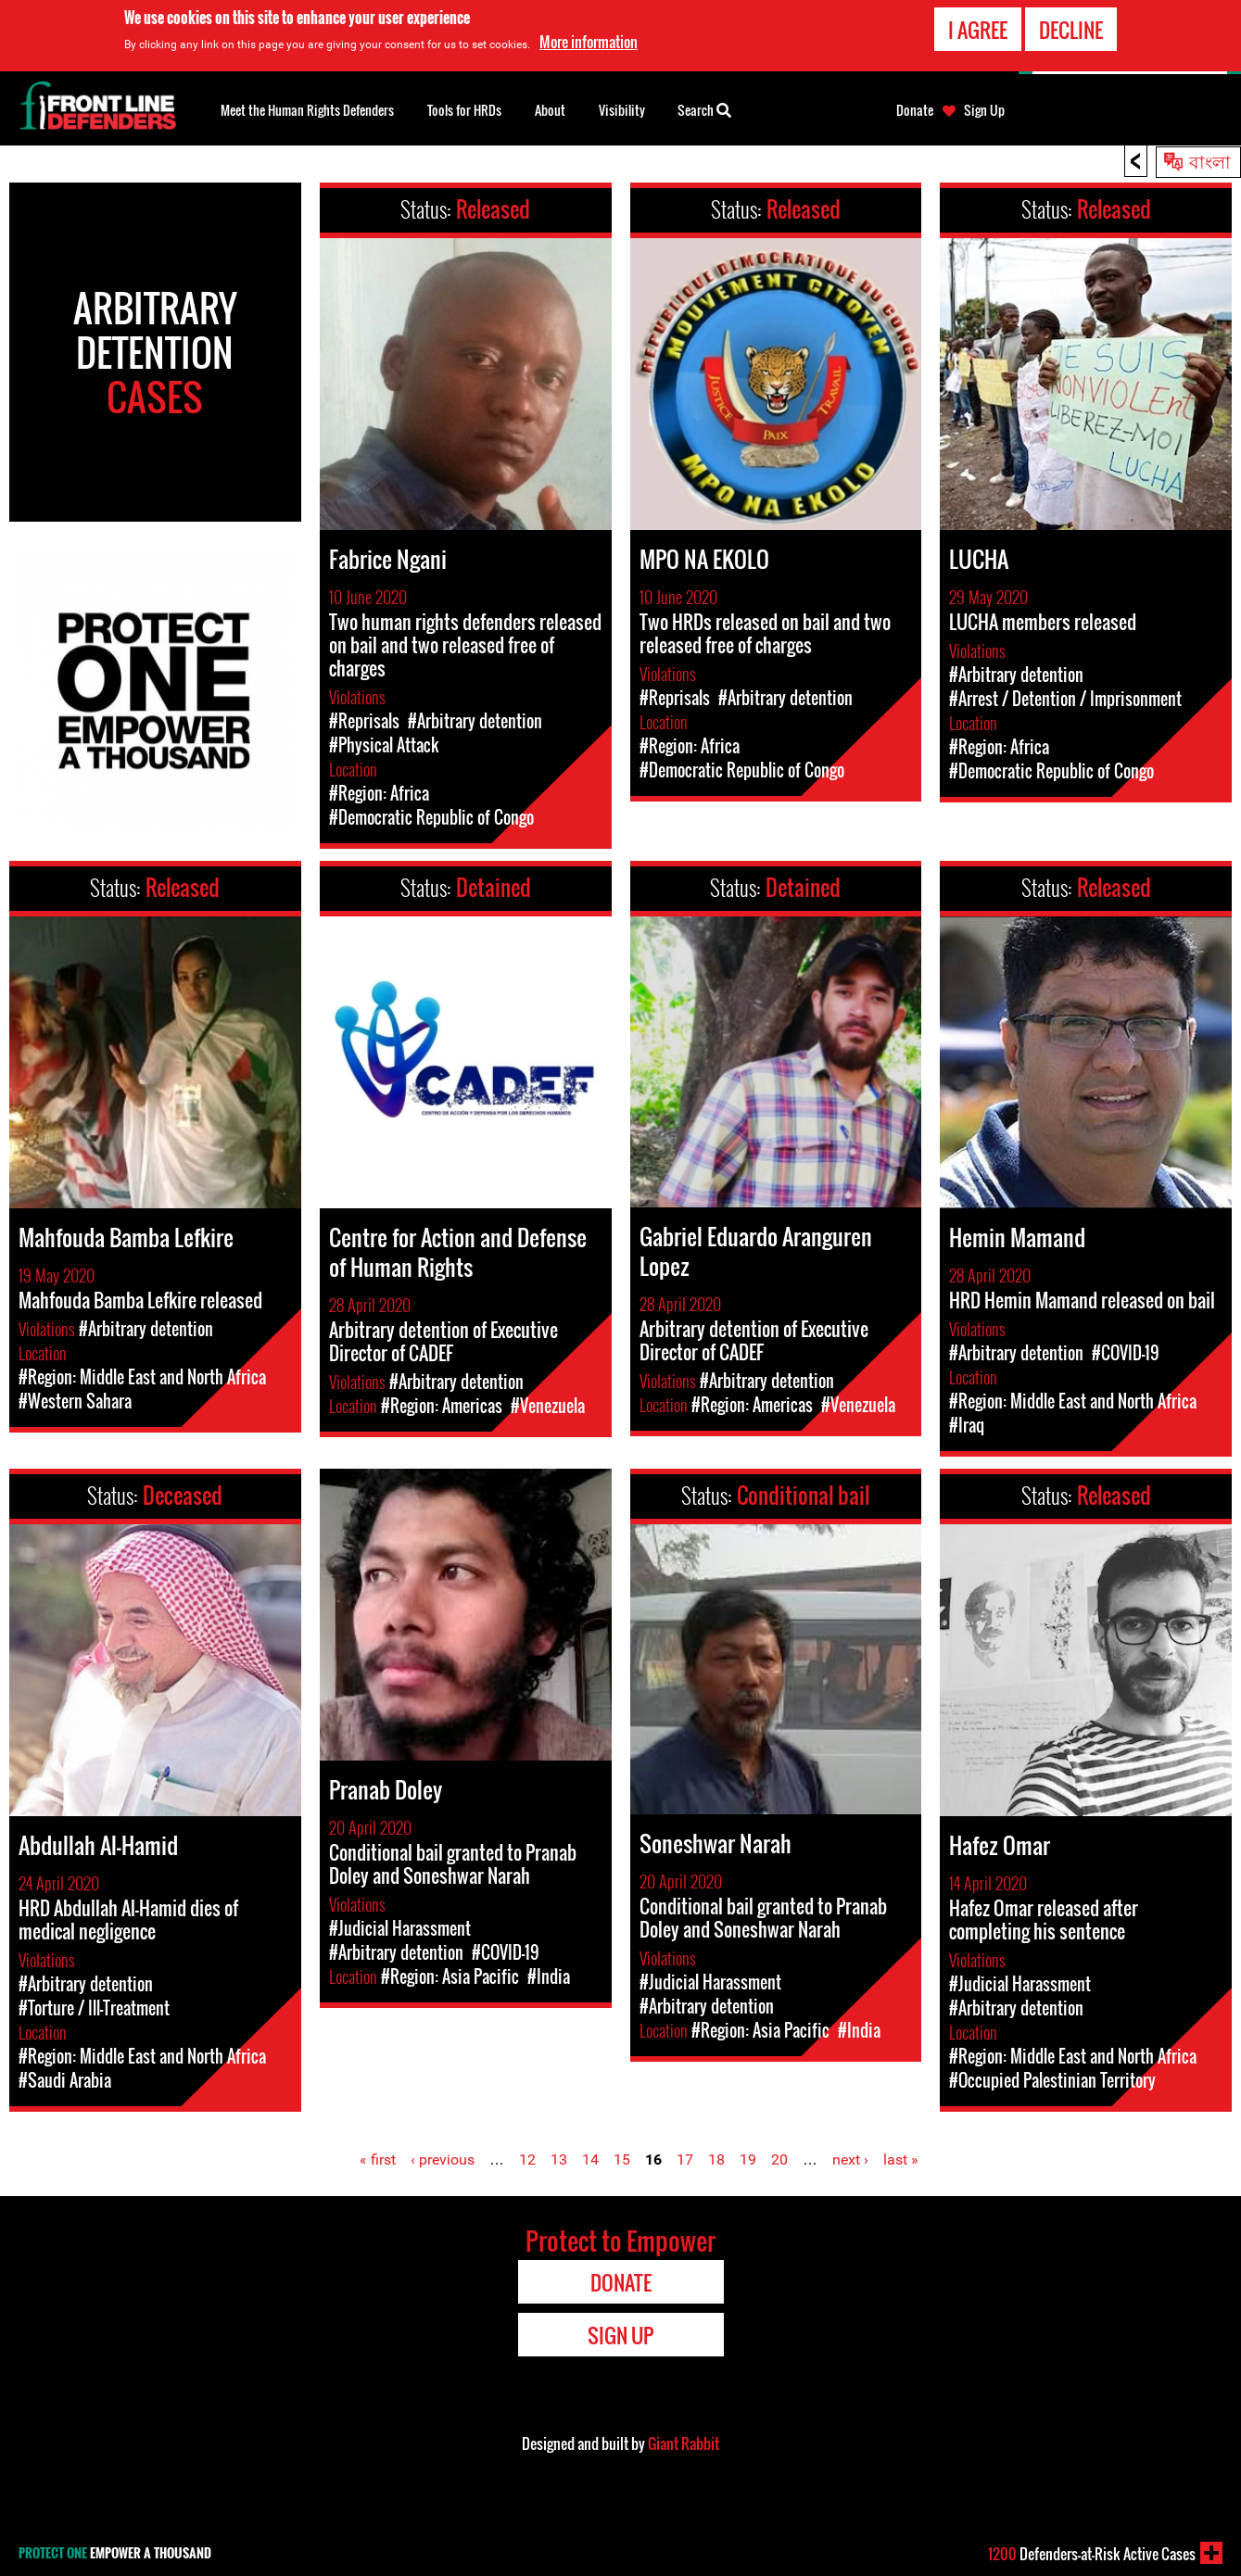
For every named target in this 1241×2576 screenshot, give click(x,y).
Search (704, 108)
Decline (1071, 29)
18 (716, 2159)
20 (779, 2159)
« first (378, 2159)
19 (748, 2159)
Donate (914, 110)
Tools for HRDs (464, 110)
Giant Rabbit (683, 2443)
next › (850, 2159)
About (550, 110)
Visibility (622, 110)
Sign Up (984, 110)
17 (685, 2159)
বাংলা (1210, 160)
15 (622, 2159)
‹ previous (443, 2159)
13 (559, 2159)
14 (590, 2159)
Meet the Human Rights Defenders (307, 110)
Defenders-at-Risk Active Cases (1092, 2554)
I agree (977, 29)
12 (527, 2159)
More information (588, 42)
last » (900, 2159)
